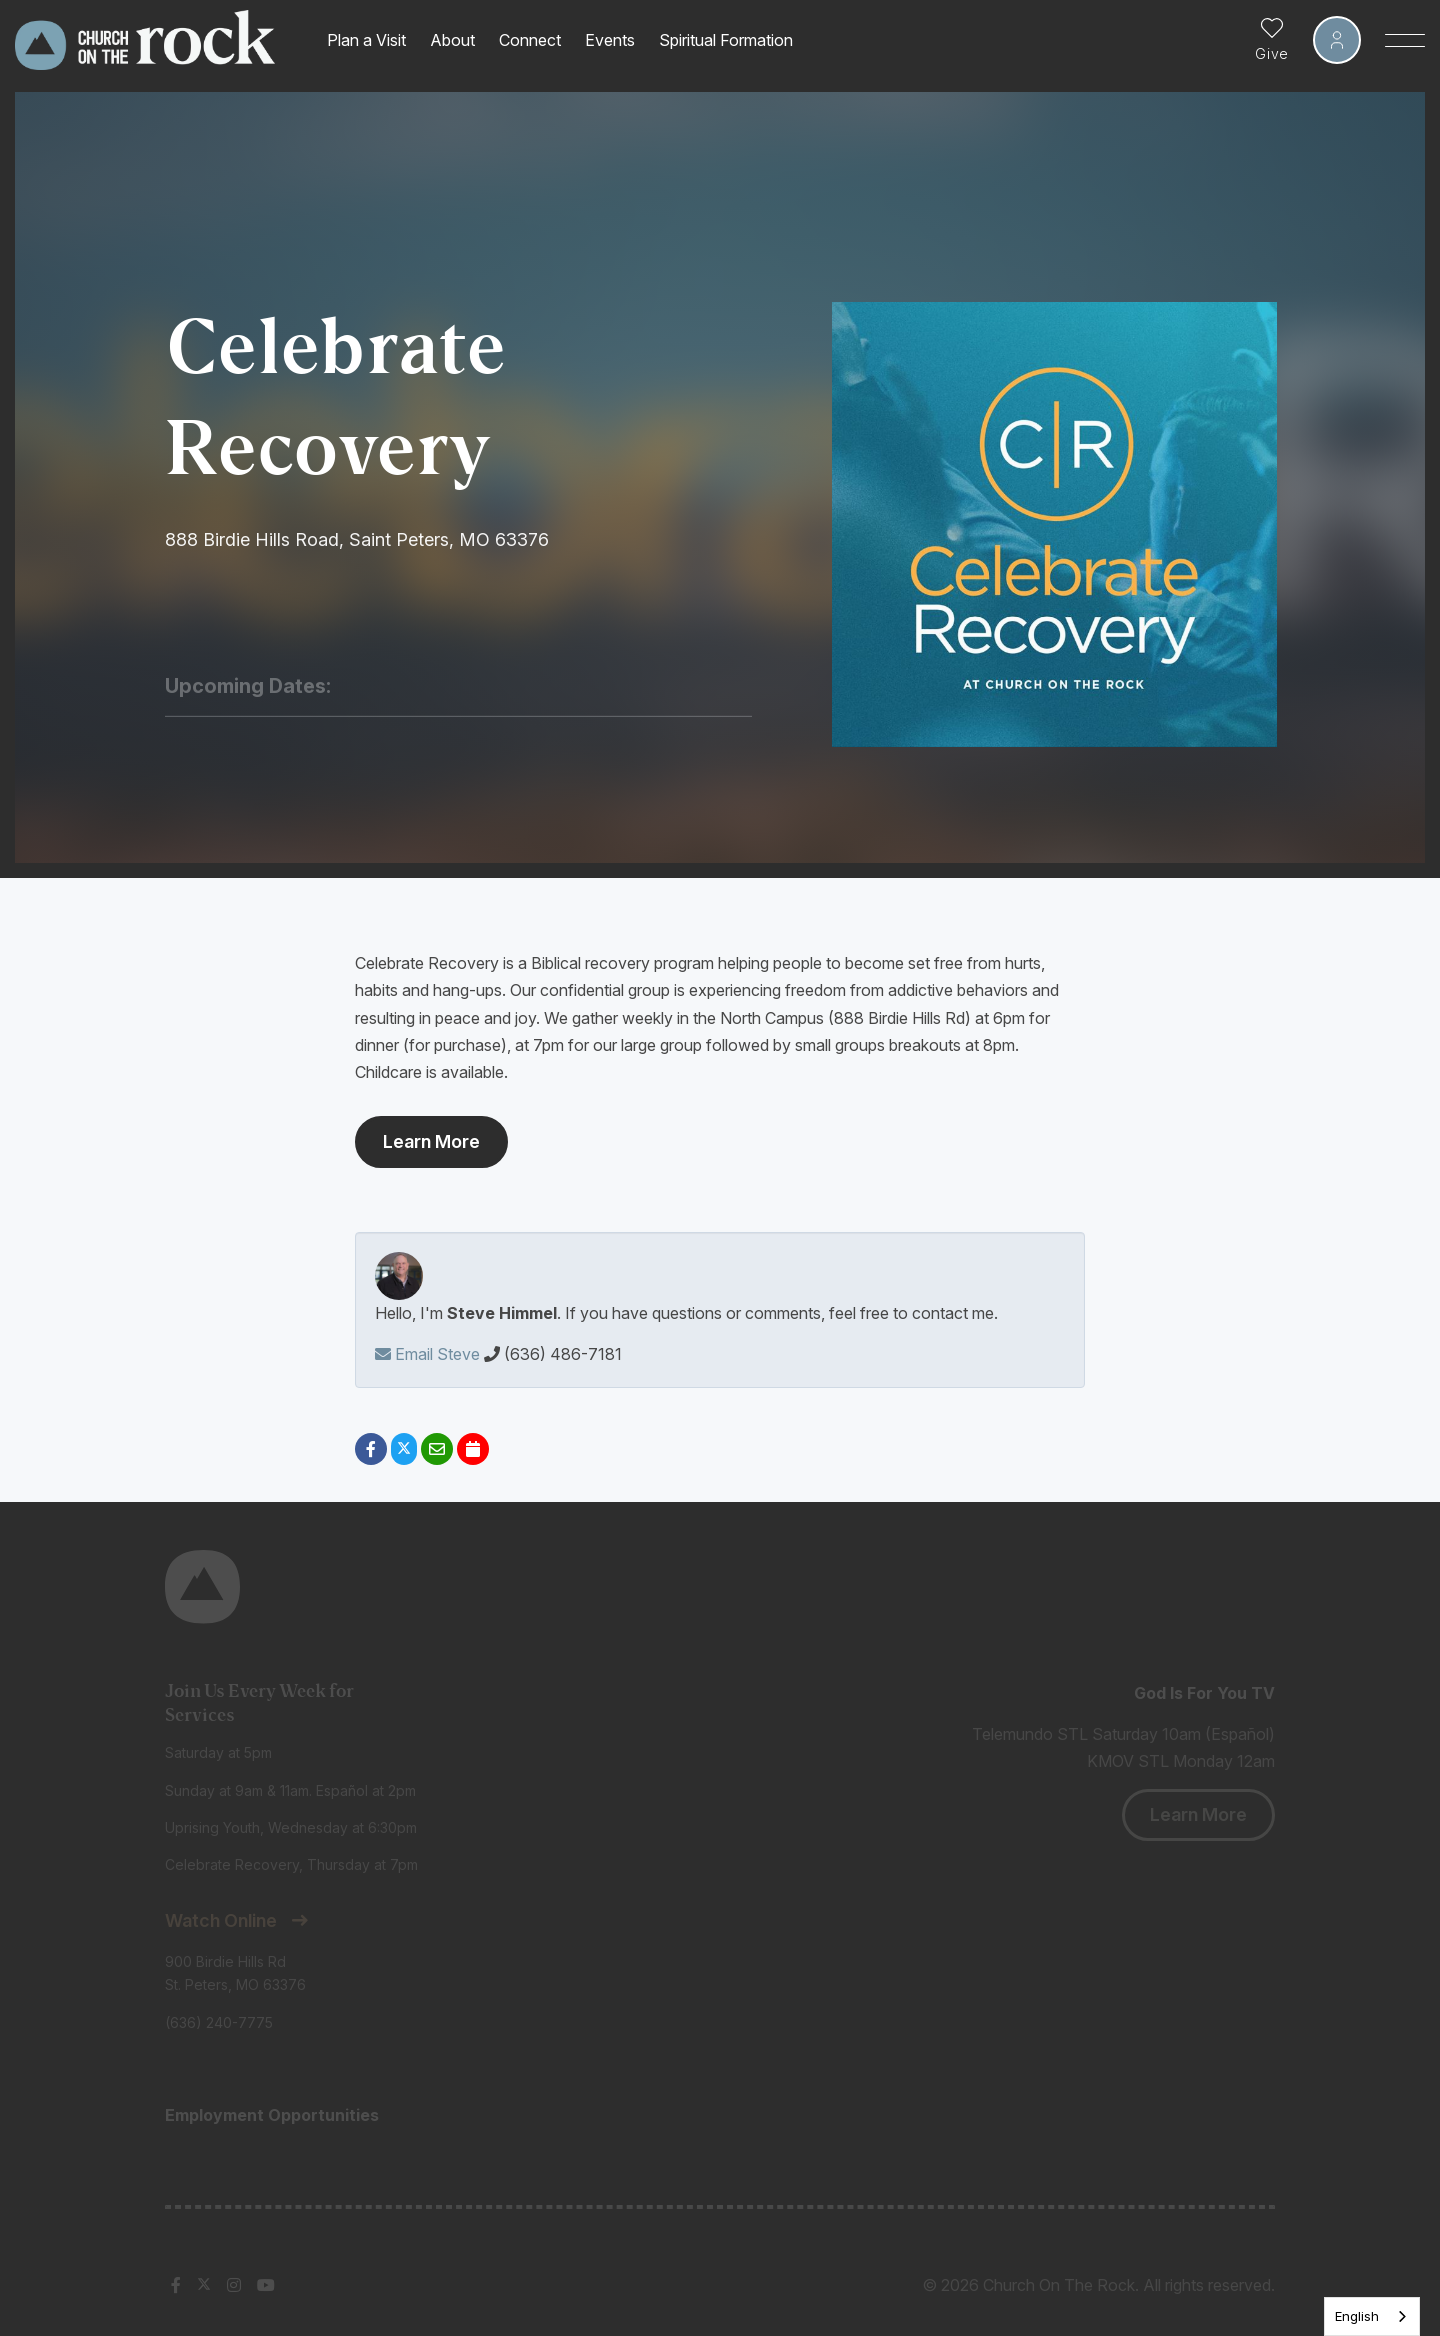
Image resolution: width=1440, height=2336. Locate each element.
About (452, 40)
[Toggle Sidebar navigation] (1405, 40)
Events (610, 40)
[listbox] (1372, 2316)
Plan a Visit (366, 40)
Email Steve (427, 1354)
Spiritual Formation (726, 40)
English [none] (1357, 2316)
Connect (530, 40)
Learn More (431, 1141)
